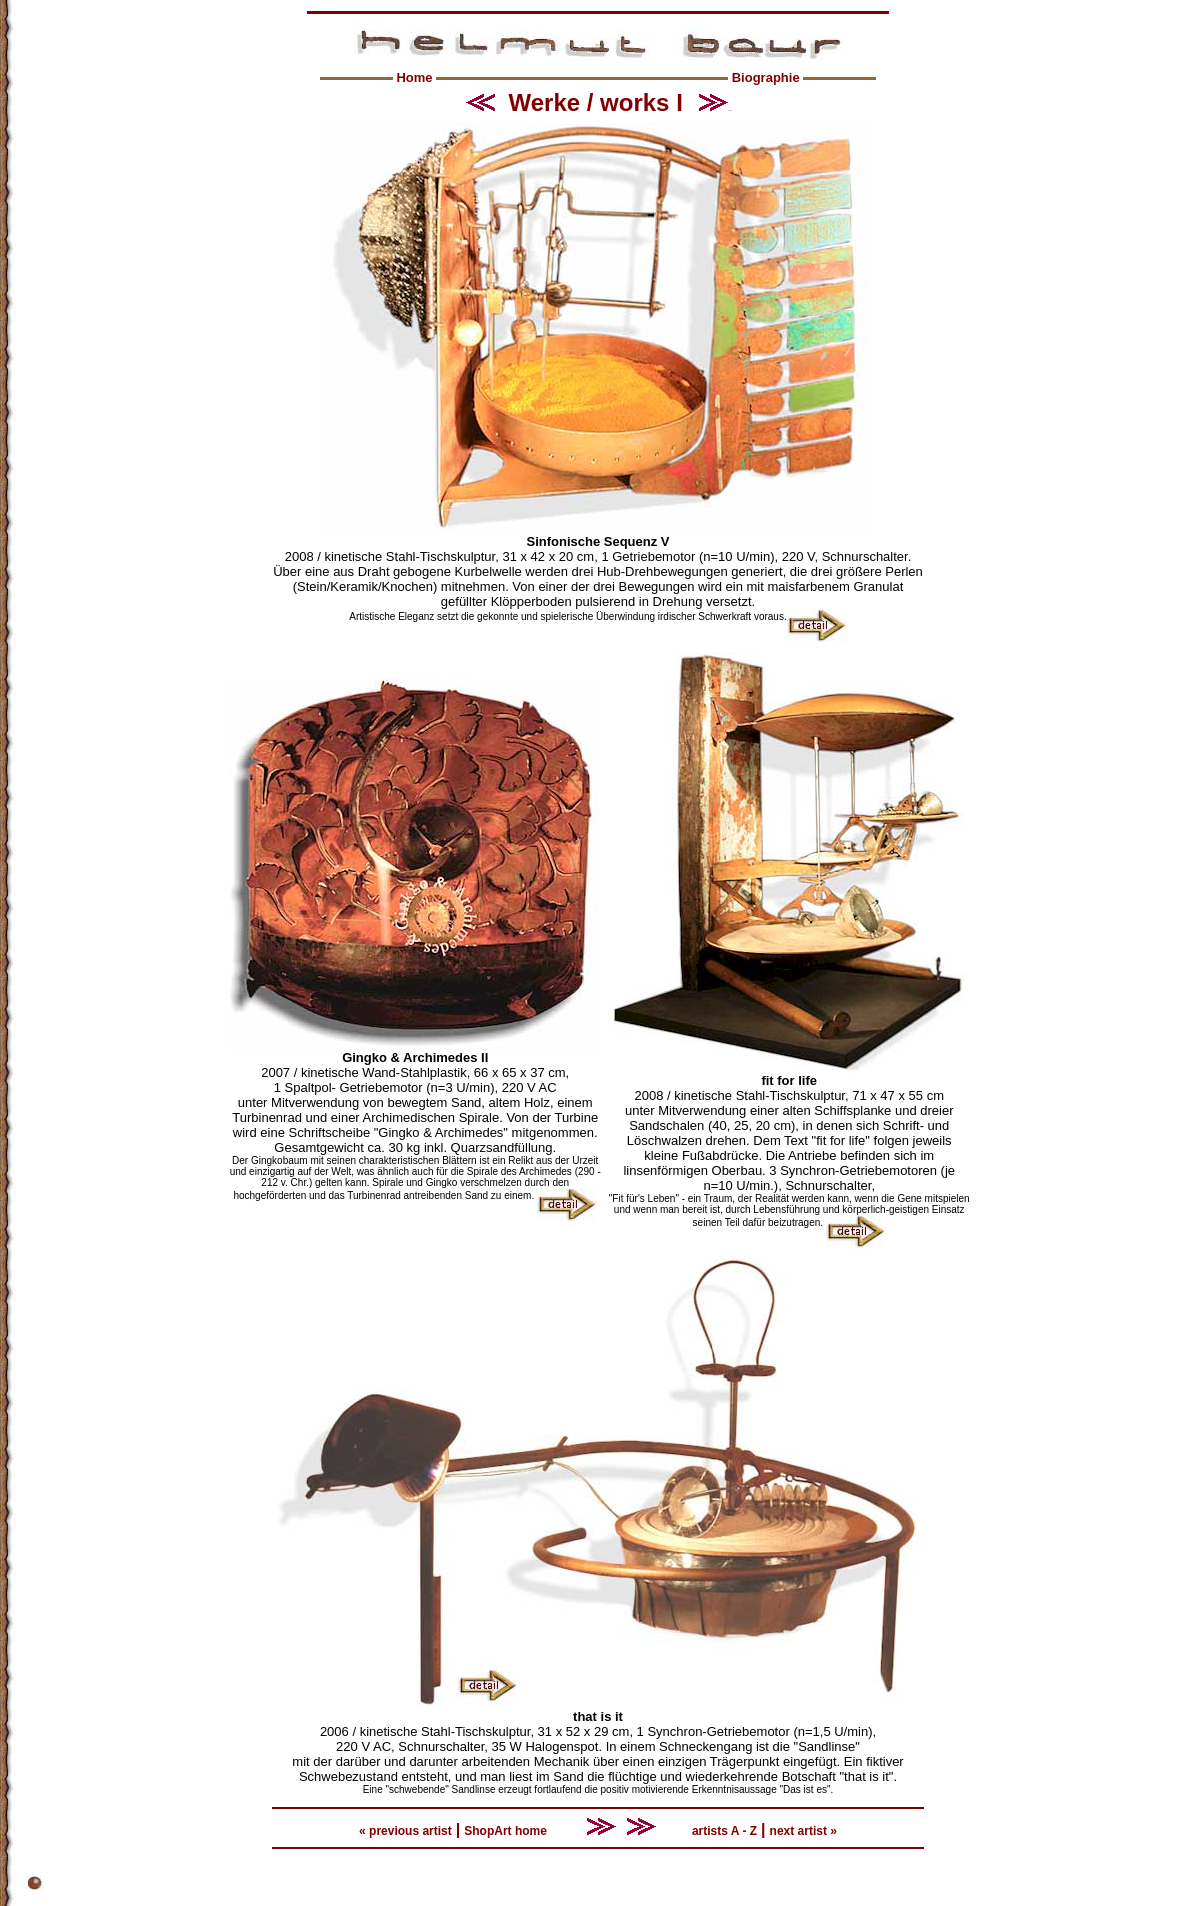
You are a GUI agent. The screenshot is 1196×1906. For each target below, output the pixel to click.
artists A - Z (724, 1831)
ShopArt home (505, 1831)
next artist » (803, 1831)
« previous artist (405, 1831)
